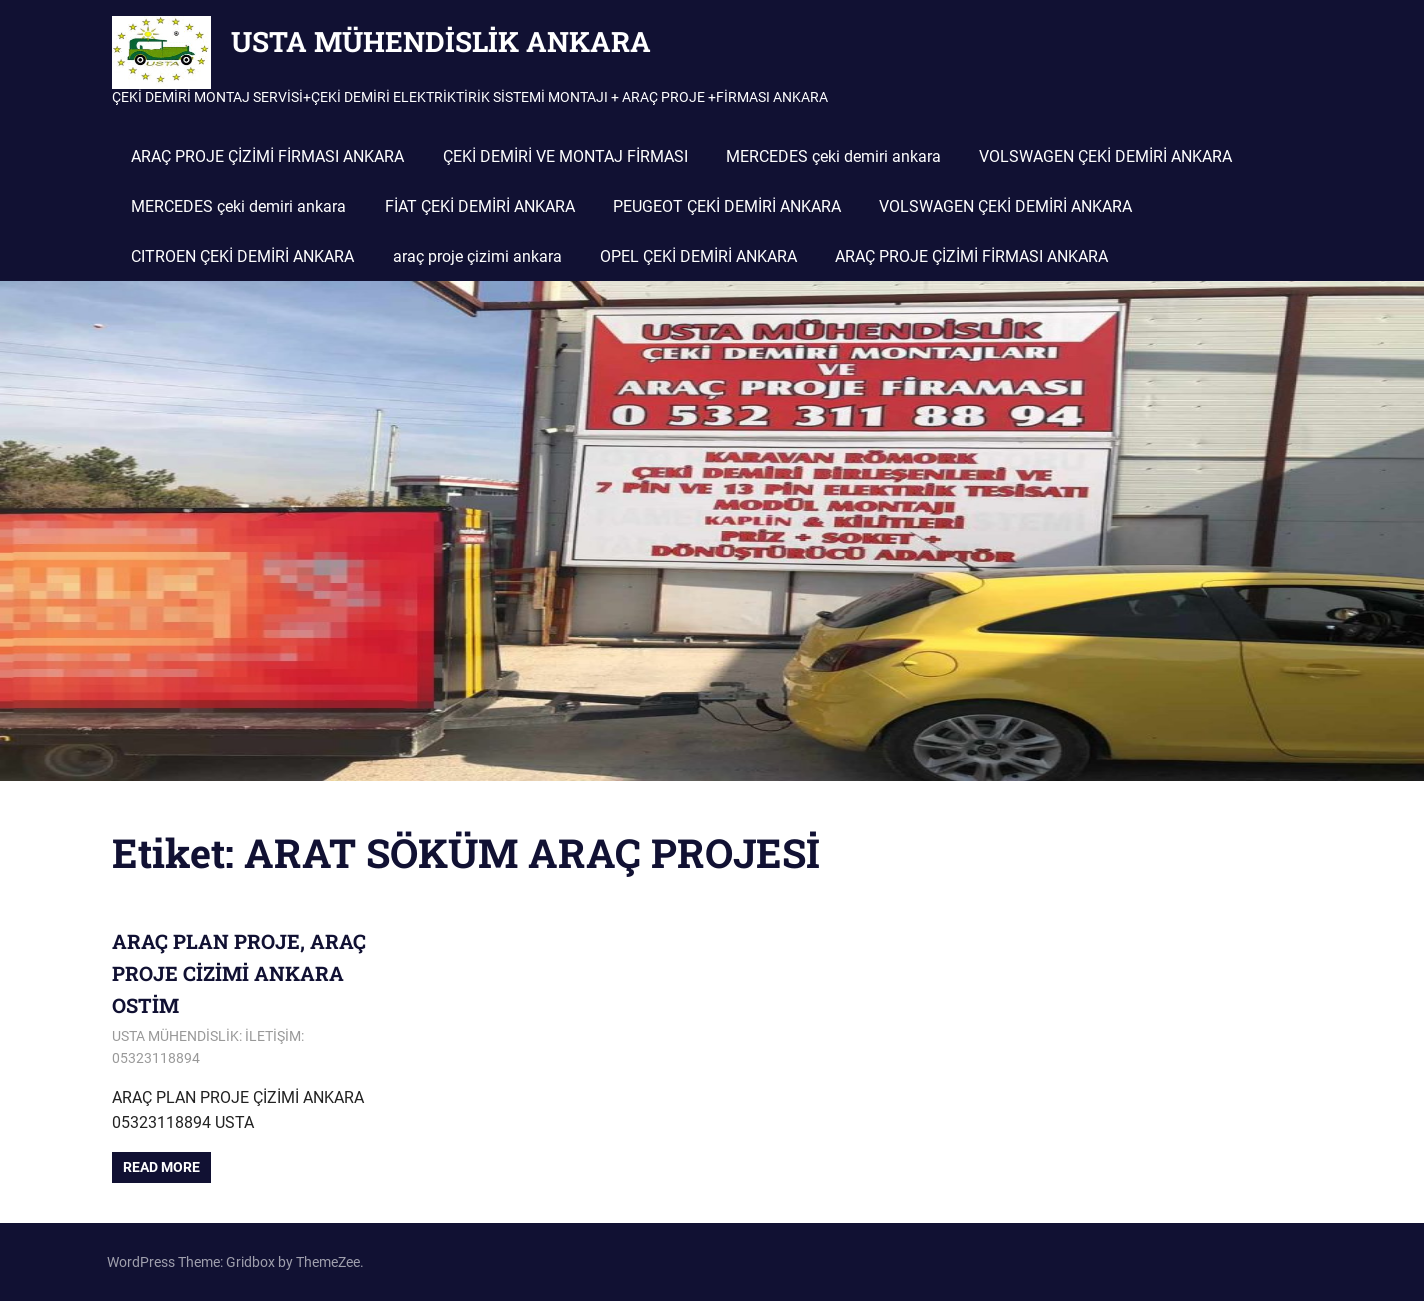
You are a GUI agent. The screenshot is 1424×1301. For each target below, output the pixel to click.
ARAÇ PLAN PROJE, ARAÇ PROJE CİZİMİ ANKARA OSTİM (239, 973)
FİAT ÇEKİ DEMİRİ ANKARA (480, 206)
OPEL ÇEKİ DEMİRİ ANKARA (698, 256)
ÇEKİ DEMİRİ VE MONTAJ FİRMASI (565, 156)
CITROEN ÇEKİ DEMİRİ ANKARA (242, 256)
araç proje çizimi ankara (477, 256)
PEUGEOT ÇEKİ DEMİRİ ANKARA (727, 206)
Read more (161, 1167)
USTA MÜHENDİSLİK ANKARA (441, 41)
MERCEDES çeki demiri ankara (833, 156)
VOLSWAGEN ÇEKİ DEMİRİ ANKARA (1105, 156)
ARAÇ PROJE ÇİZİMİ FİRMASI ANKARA (267, 156)
